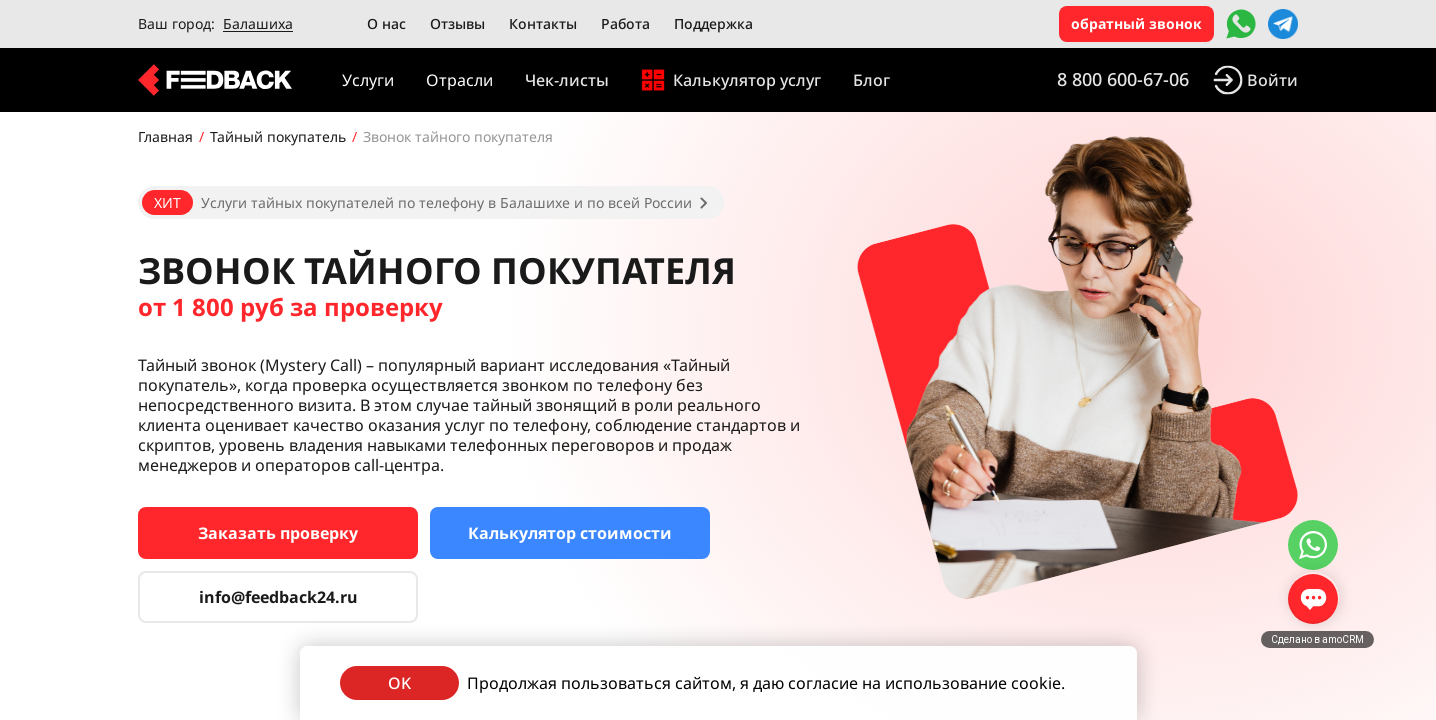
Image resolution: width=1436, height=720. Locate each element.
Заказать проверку (278, 533)
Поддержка (713, 23)
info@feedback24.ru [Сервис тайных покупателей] (278, 597)
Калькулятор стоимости (570, 533)
